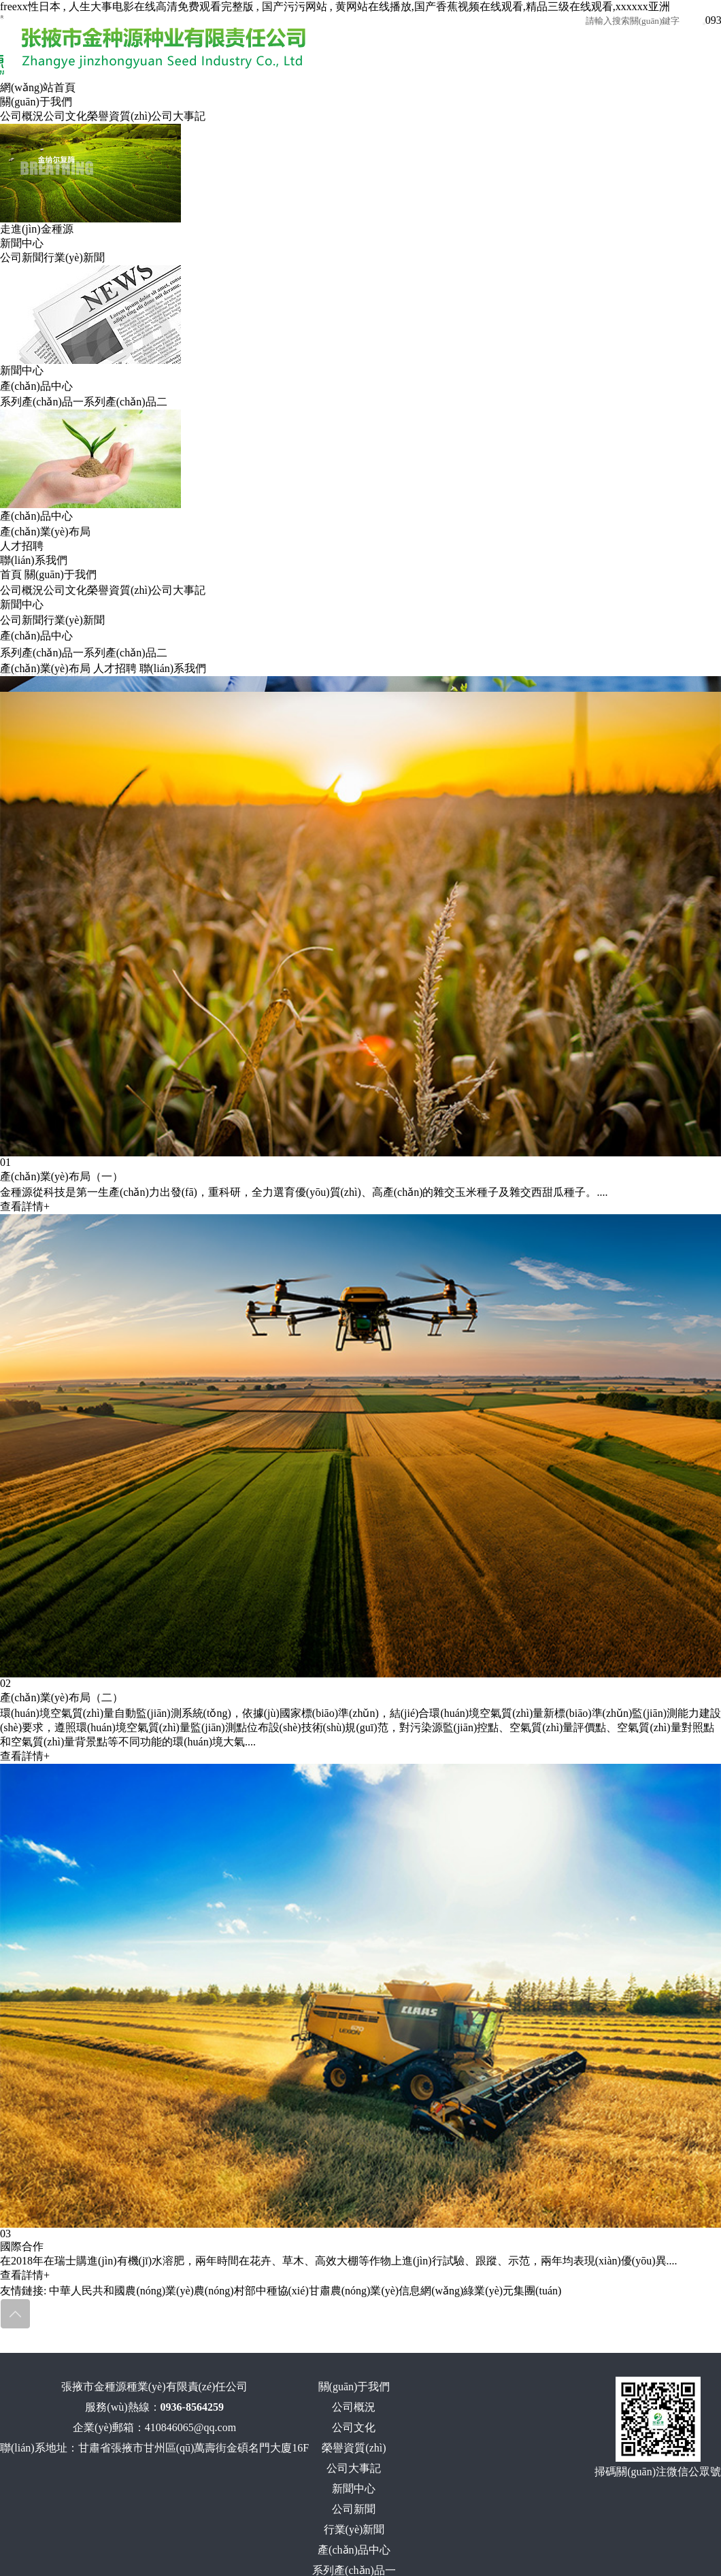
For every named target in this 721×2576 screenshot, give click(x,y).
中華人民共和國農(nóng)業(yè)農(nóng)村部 (152, 2290)
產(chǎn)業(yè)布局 (45, 531)
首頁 (11, 574)
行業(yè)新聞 (74, 257)
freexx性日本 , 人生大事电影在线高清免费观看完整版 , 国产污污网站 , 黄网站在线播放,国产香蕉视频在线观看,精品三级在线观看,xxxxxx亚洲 (335, 6)
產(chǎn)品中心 (36, 386)
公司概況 (22, 116)
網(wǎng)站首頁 (38, 87)
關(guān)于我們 (36, 101)
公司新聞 (22, 257)
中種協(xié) (282, 2290)
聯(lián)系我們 (33, 560)
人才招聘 (22, 546)
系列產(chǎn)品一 (42, 401)
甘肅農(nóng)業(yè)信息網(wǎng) (386, 2290)
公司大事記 (178, 116)
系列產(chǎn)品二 (125, 401)
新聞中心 (22, 243)
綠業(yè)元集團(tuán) (512, 2290)
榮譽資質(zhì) (119, 116)
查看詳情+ (25, 1206)
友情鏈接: (23, 2290)
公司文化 (65, 116)
